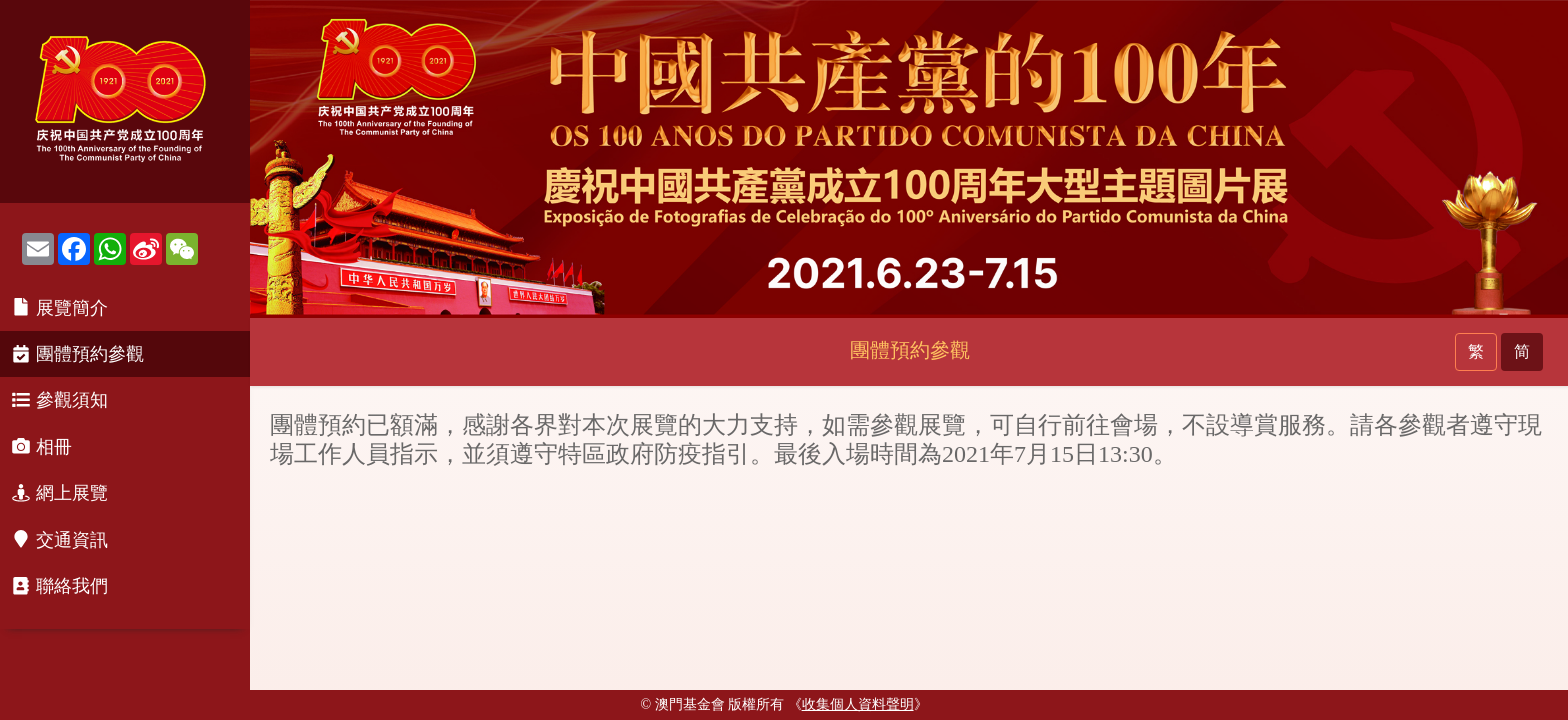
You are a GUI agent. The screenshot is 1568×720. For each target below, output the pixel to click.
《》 (858, 704)
